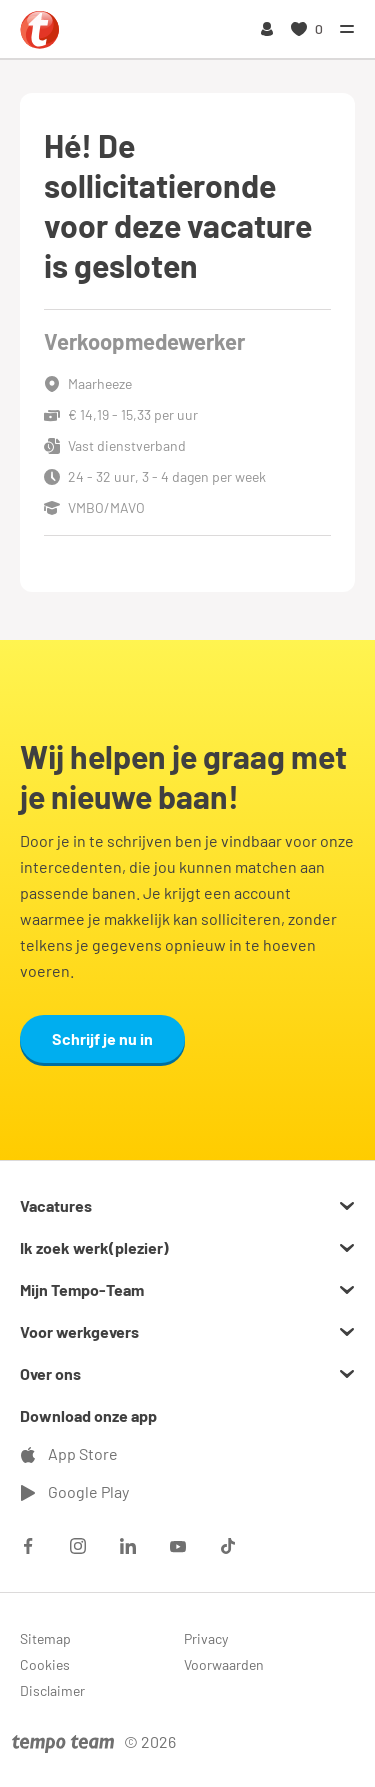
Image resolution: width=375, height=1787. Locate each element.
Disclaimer (52, 1690)
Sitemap (45, 1638)
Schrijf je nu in (102, 1038)
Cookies (45, 1664)
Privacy (206, 1638)
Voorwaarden (224, 1664)
